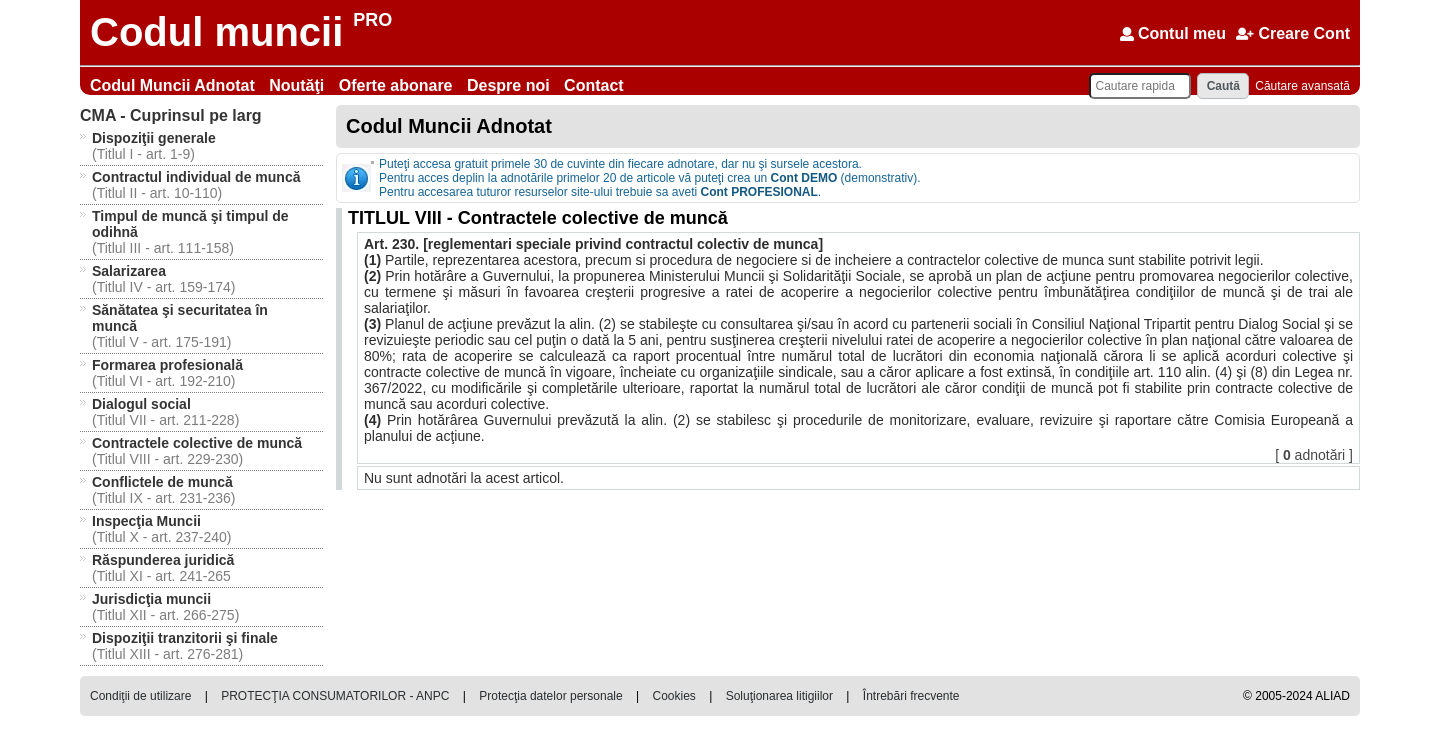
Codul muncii (216, 32)
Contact (594, 85)
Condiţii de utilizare (140, 696)
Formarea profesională (167, 365)
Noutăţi (299, 85)
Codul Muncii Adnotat (174, 85)
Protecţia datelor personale (550, 696)
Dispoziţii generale (154, 138)
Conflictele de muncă (162, 482)
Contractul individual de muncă (196, 177)
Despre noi (510, 85)
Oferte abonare (398, 85)
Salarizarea (129, 271)
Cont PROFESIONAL (759, 192)
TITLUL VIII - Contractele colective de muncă (538, 218)
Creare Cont (1293, 33)
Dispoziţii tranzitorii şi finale (185, 638)
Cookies (673, 696)
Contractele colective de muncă (197, 443)
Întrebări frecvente (911, 696)
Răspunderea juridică (163, 560)
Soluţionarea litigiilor (779, 696)
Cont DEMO (804, 178)
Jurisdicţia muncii (151, 599)
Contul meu (1173, 33)
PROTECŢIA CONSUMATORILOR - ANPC (335, 696)
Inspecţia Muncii (146, 521)
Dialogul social (141, 404)
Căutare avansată (1302, 86)
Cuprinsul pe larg (171, 115)
